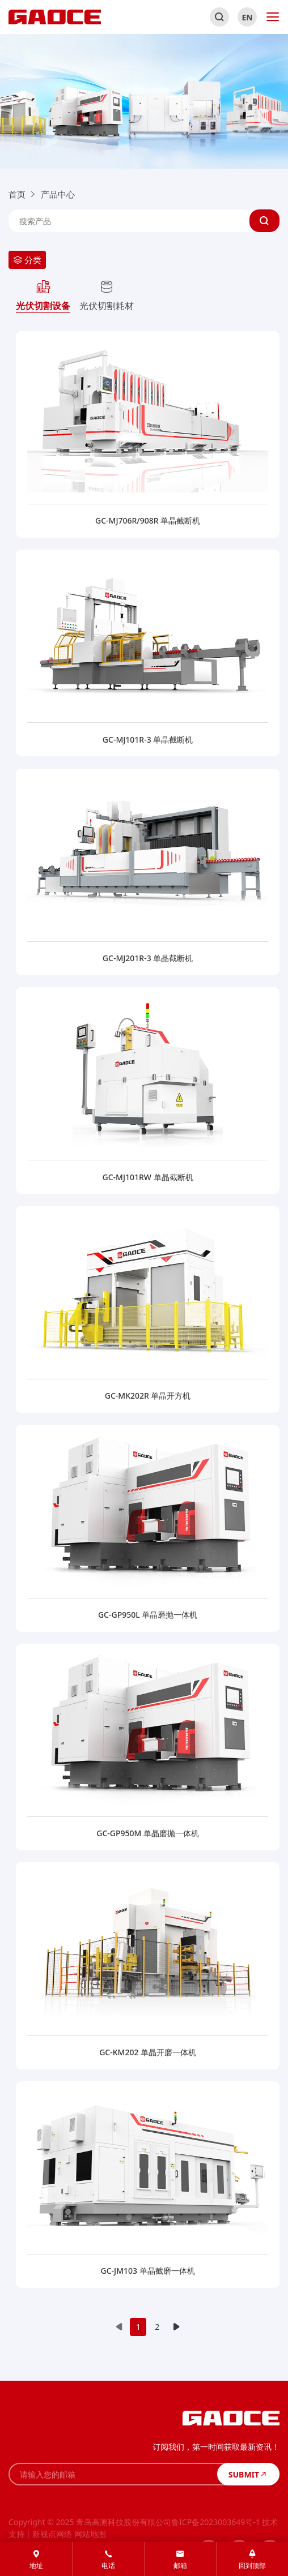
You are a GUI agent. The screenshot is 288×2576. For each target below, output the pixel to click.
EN (247, 17)
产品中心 (58, 194)
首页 (17, 194)
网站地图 (90, 2533)
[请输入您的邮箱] (113, 2474)
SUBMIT (248, 2474)
